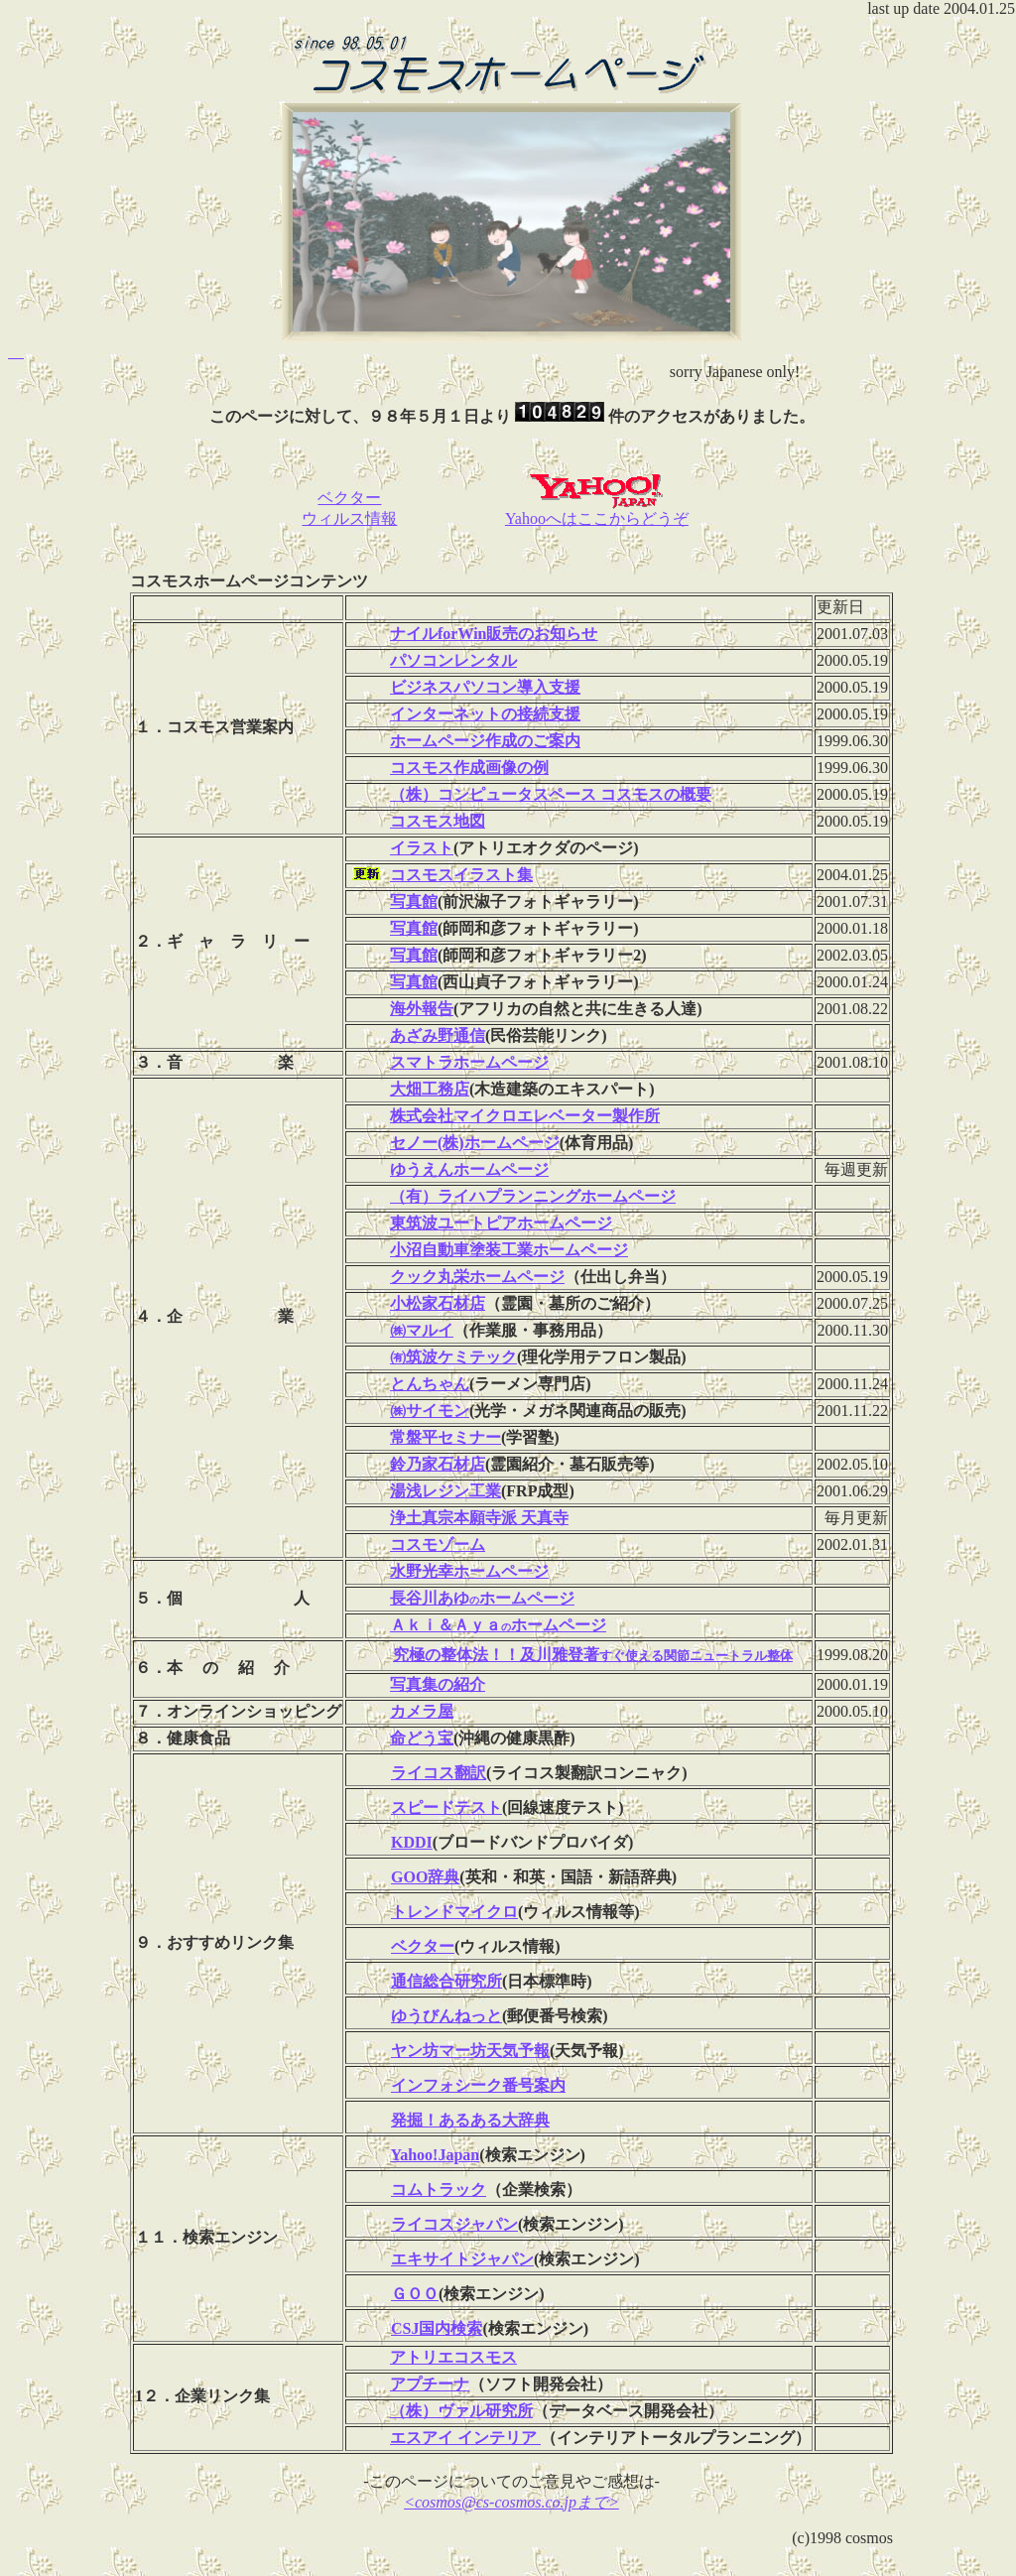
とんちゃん (429, 1383)
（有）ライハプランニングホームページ (533, 1196)
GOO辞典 (425, 1876)
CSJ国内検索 (436, 2328)
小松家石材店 (437, 1303)
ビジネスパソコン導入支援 (485, 687)
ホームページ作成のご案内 (485, 740)
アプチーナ (429, 2384)
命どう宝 (421, 1738)
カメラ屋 (421, 1711)
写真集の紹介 (437, 1684)
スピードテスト (446, 1807)
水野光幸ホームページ (469, 1571)
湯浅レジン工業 (445, 1490)
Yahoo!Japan (434, 2154)
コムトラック (438, 2189)
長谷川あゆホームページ (482, 1598)
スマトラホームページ (469, 1062)
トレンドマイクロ (454, 1911)
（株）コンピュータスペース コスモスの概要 (550, 794)
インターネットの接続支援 (485, 714)
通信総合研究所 (446, 1981)
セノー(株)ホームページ (475, 1142)
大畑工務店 (429, 1089)
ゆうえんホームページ (469, 1169)
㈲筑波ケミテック (453, 1357)
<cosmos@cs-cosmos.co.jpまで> (511, 2502)
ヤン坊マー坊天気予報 (470, 2050)
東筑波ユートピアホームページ (501, 1223)
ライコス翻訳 (438, 1772)
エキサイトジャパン (462, 2259)
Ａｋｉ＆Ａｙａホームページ (498, 1624)
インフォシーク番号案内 (478, 2085)
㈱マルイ (421, 1330)
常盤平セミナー (445, 1437)
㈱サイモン (429, 1410)
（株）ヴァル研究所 (461, 2410)
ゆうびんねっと (446, 2015)
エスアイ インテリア (465, 2437)
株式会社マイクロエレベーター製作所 (525, 1115)
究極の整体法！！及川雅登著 (593, 1654)
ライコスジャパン (454, 2224)
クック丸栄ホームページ (477, 1276)
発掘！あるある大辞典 (470, 2120)
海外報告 (421, 1008)
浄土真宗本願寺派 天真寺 (479, 1517)
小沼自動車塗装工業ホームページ (509, 1249)
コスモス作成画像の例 (469, 767)
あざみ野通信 (437, 1035)
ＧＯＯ (415, 2293)
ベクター (422, 1946)
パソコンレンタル (453, 660)
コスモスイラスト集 (461, 874)
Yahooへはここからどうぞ (597, 511)
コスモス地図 (437, 821)
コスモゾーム (437, 1544)
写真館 (414, 901)
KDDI (412, 1842)
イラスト (421, 847)
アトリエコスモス (453, 2357)
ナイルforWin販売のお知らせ (493, 633)
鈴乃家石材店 (437, 1464)
